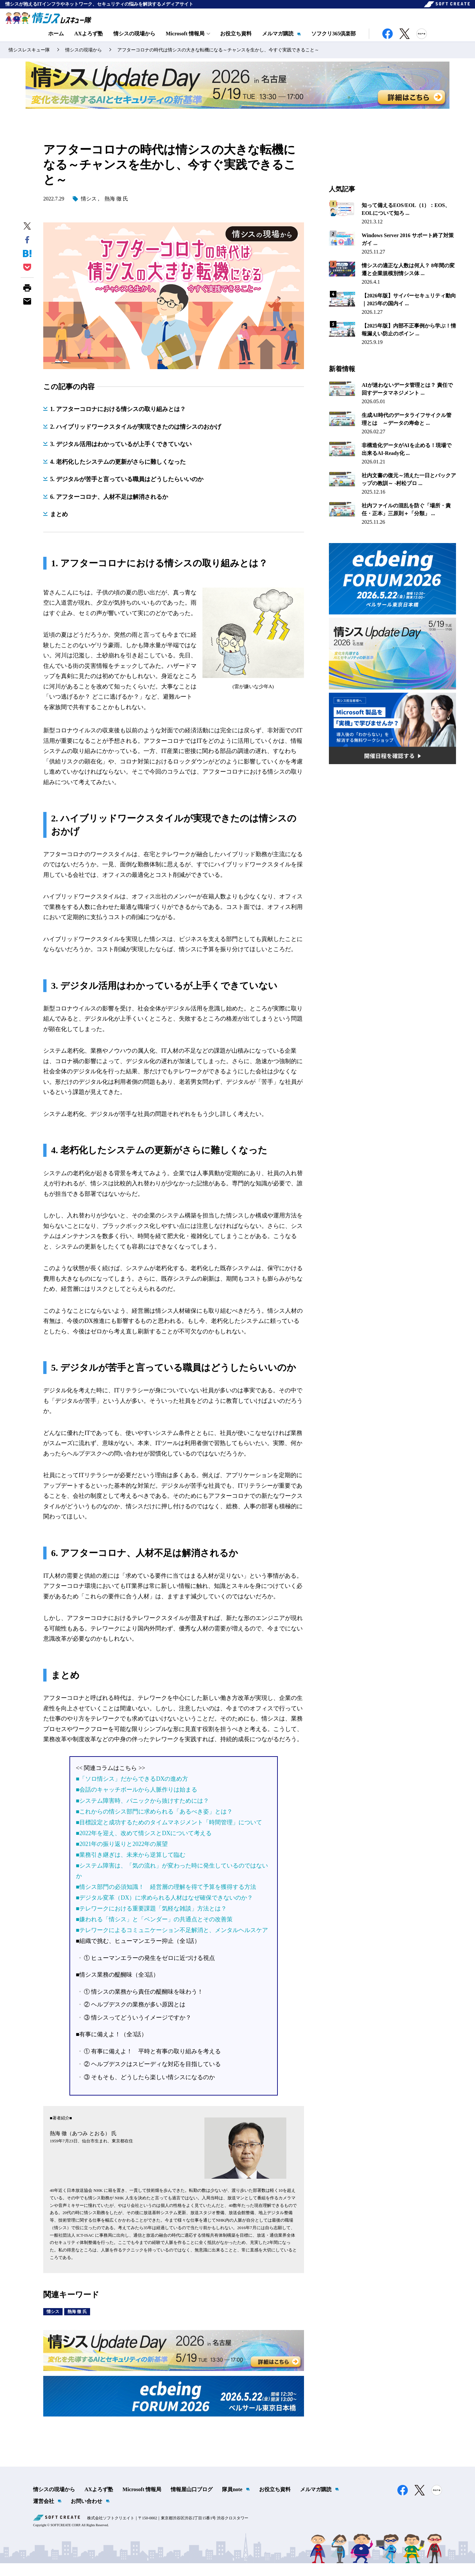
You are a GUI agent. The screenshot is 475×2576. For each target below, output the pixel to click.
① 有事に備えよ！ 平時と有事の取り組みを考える (152, 2063)
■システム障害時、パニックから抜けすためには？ (142, 1813)
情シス (89, 211)
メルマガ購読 (278, 42)
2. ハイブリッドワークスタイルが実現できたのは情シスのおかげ (135, 439)
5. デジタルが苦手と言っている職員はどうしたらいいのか (126, 492)
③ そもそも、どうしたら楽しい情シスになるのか (149, 2089)
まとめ (59, 527)
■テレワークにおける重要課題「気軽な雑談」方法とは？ (151, 1921)
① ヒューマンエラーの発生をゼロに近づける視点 (149, 1970)
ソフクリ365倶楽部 (333, 42)
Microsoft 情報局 (142, 2502)
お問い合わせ (86, 2514)
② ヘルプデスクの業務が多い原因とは (135, 2017)
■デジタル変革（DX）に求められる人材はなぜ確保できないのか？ (164, 1910)
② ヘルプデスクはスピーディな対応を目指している (152, 2077)
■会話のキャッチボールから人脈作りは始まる (137, 1802)
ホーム (56, 42)
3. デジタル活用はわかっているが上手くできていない (121, 457)
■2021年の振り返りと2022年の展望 (122, 1856)
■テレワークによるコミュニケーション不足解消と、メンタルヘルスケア (172, 1942)
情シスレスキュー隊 (29, 62)
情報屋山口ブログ (192, 2502)
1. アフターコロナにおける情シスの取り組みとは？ (118, 422)
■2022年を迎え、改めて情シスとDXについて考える (144, 1845)
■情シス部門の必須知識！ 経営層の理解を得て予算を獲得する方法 (166, 1899)
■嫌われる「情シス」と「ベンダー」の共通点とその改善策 (154, 1931)
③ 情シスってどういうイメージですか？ (138, 2030)
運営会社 (43, 2514)
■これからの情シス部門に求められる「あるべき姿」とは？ (154, 1824)
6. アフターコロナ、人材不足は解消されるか (109, 509)
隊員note (232, 2502)
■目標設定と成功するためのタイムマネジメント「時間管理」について (169, 1835)
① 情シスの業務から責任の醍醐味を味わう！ (143, 2004)
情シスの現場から (134, 42)
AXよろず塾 (88, 42)
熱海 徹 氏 (116, 211)
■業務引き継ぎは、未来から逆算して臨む (131, 1867)
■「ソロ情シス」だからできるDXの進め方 (132, 1791)
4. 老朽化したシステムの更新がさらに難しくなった (118, 474)
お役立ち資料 (236, 42)
